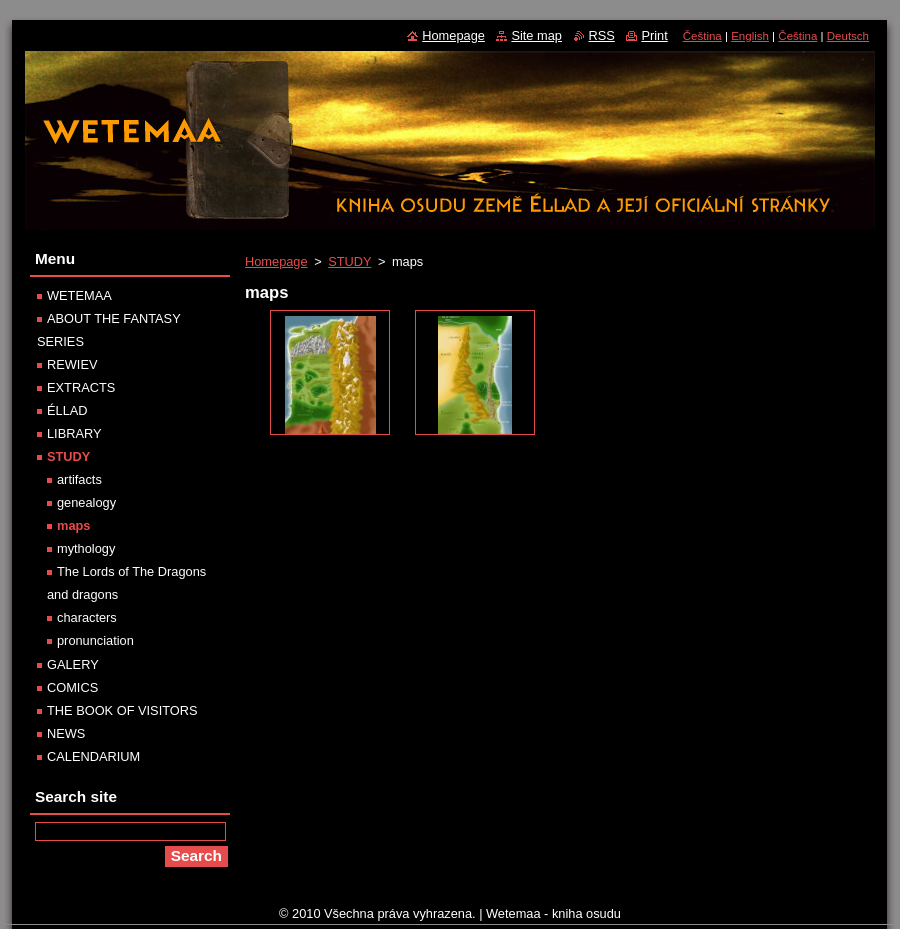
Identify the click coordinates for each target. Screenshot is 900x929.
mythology (86, 548)
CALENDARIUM (93, 756)
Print (654, 35)
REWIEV (72, 364)
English (750, 36)
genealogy (86, 502)
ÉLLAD (67, 410)
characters (87, 617)
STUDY (349, 261)
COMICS (72, 687)
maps (73, 525)
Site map (536, 35)
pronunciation (95, 640)
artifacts (79, 479)
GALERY (73, 664)
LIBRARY (74, 433)
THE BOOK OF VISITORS (122, 710)
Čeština (702, 36)
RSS (602, 35)
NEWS (66, 733)
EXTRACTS (81, 387)
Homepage (276, 261)
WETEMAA (79, 295)
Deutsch (848, 36)
